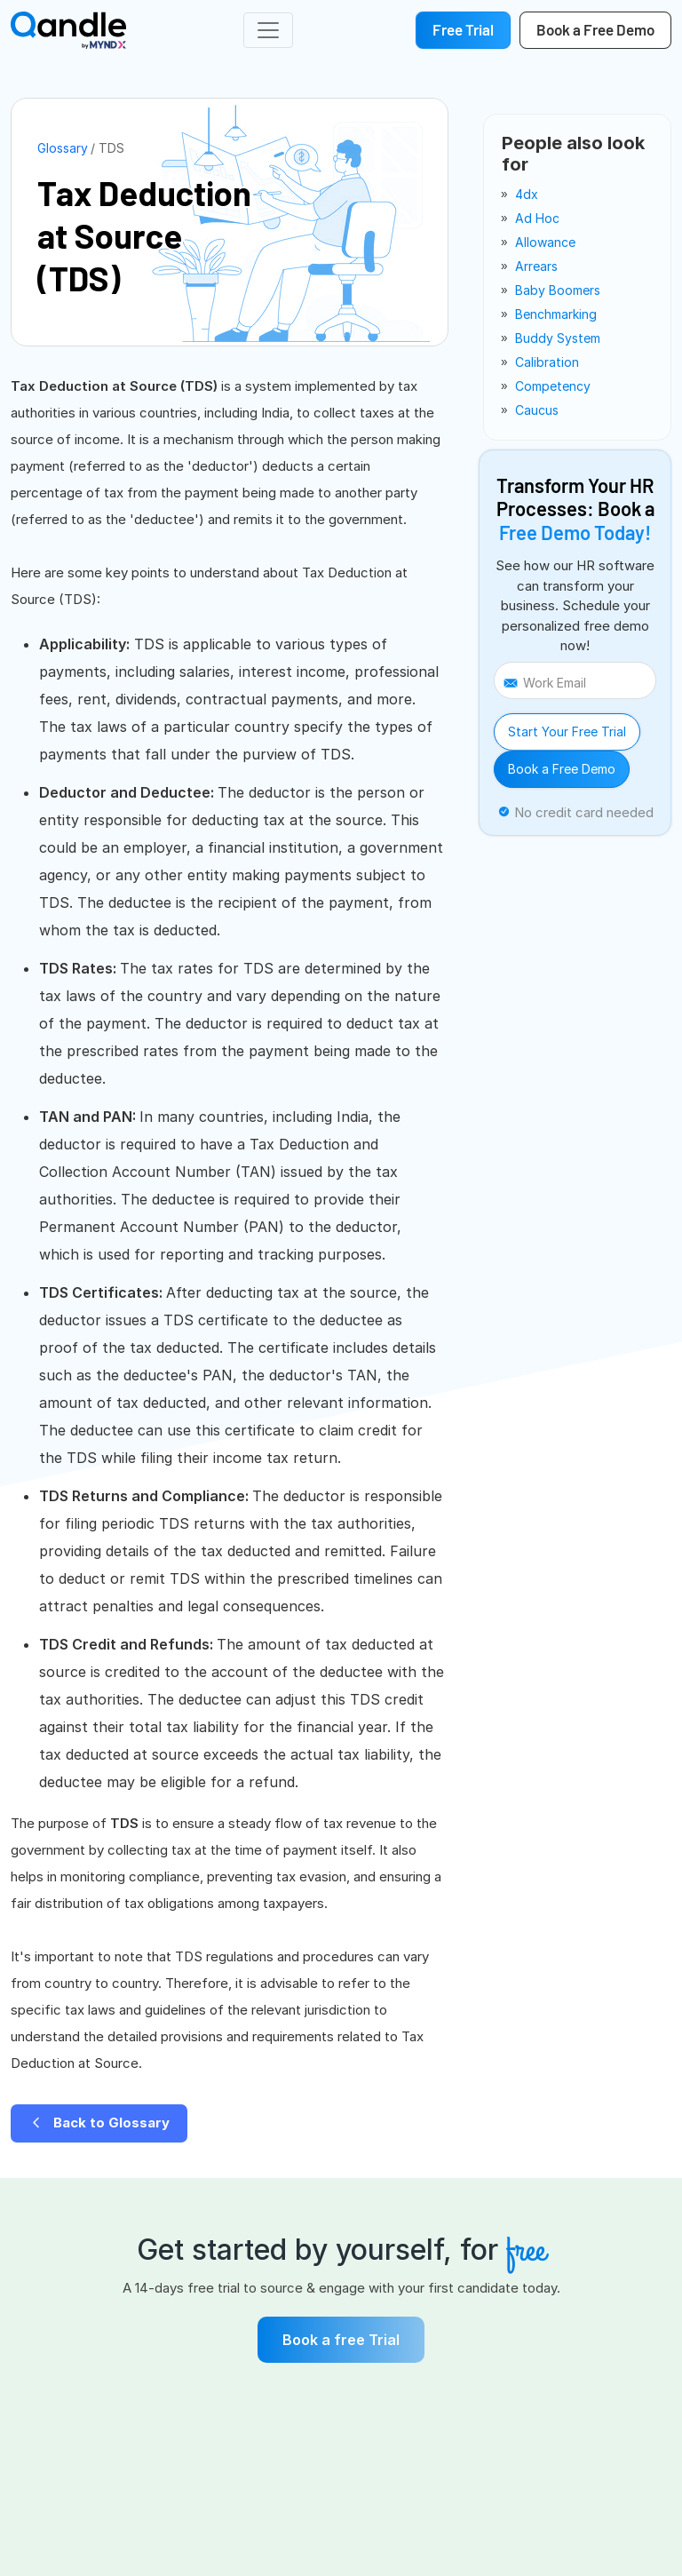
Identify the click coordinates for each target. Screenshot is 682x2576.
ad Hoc (537, 218)
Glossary (62, 147)
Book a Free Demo (561, 768)
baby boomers (557, 290)
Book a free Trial (341, 2340)
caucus (537, 409)
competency (553, 386)
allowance (545, 242)
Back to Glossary (99, 2122)
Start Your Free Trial (567, 731)
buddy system (557, 338)
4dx (526, 194)
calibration (547, 362)
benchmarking (556, 314)
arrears (536, 266)
